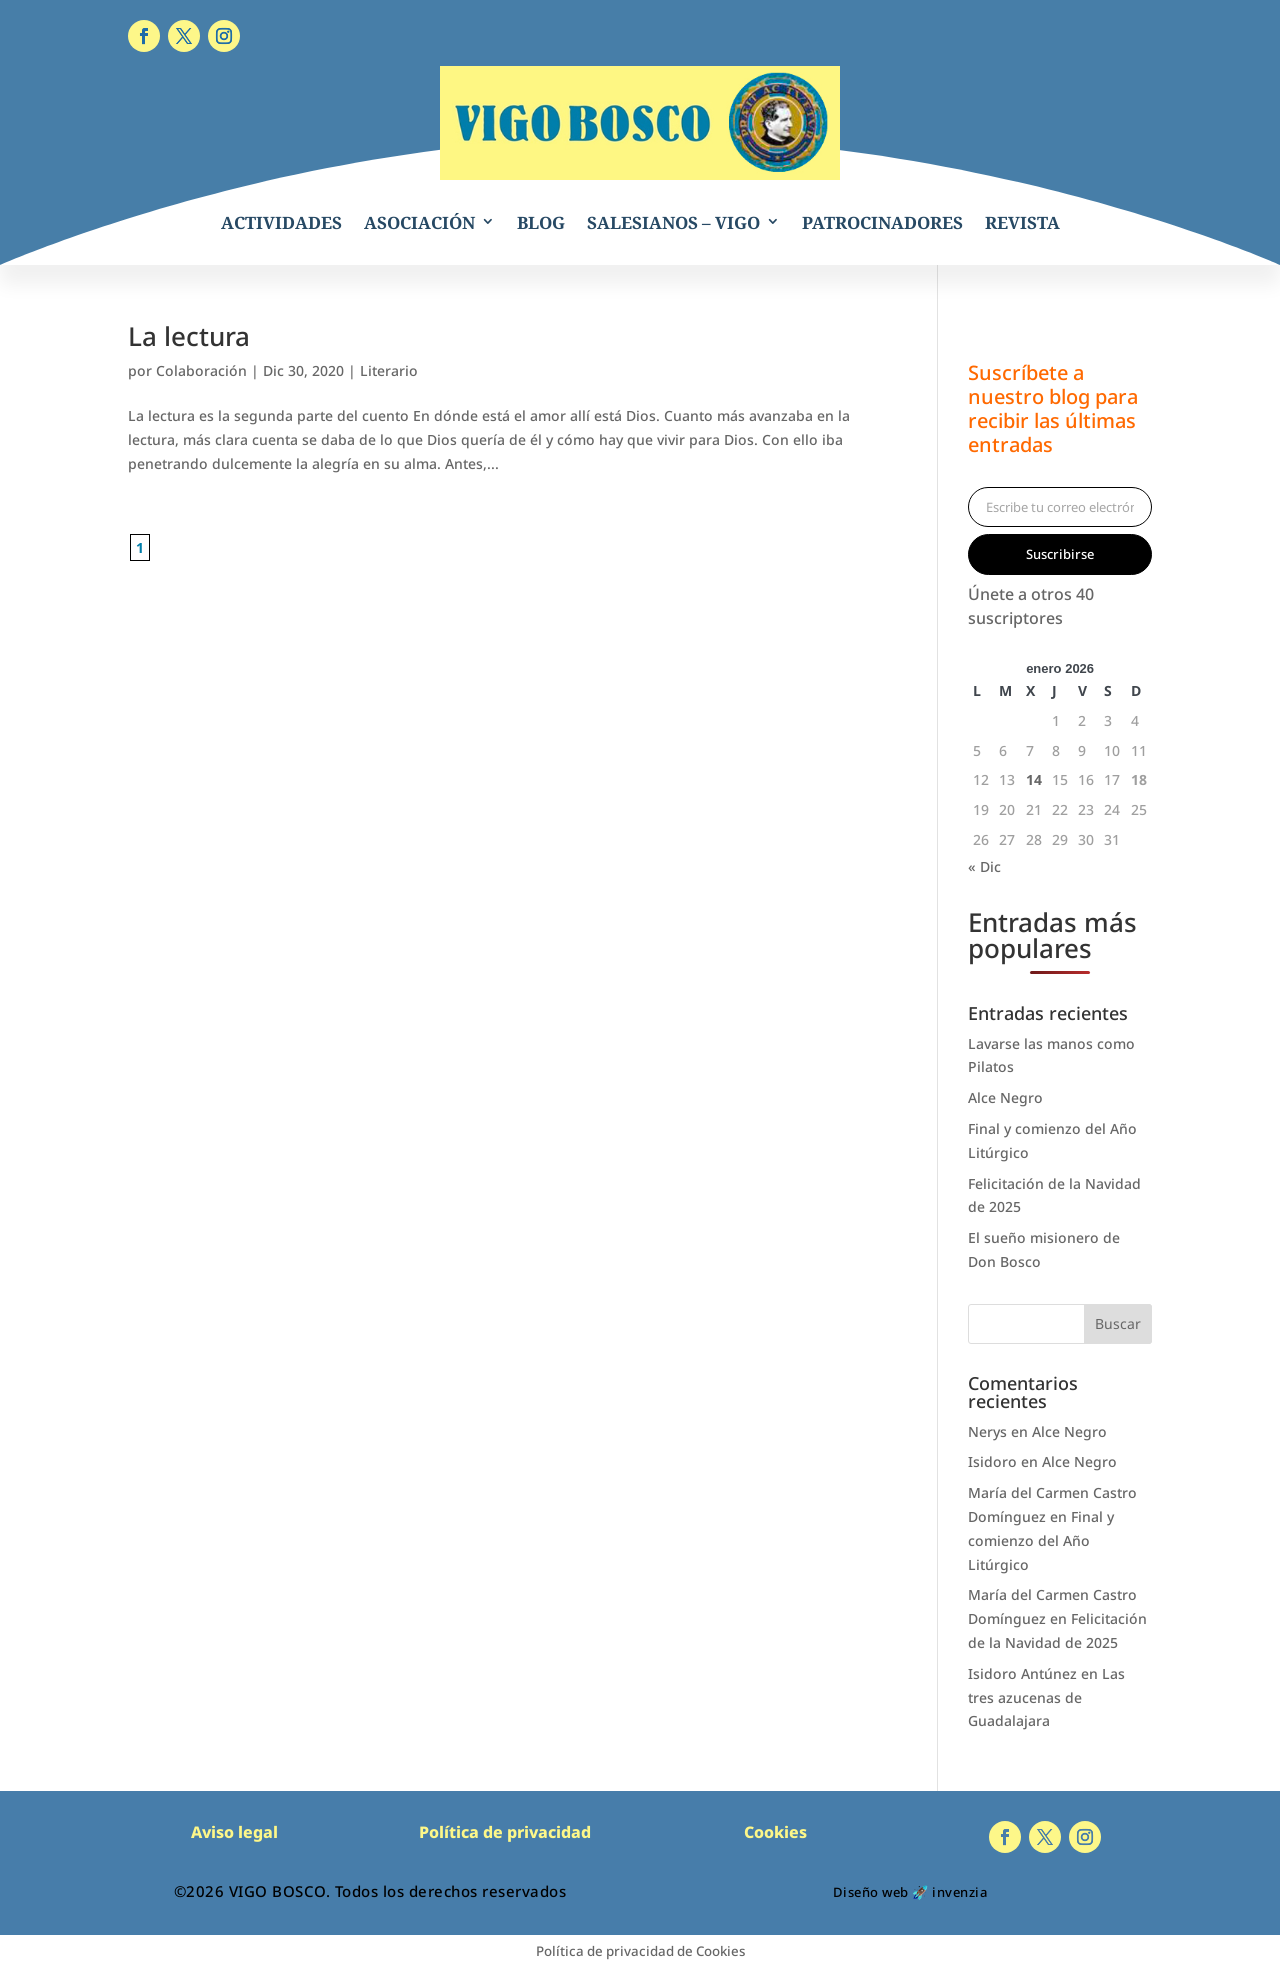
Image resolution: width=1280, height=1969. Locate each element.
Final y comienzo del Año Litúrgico (1041, 1540)
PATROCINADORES (882, 222)
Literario (389, 370)
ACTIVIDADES (281, 222)
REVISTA (1022, 222)
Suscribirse (1060, 554)
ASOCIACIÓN (419, 222)
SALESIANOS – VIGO (673, 222)
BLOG (541, 222)
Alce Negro (1005, 1097)
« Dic (984, 866)
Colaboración (201, 370)
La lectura (189, 336)
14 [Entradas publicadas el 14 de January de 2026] (1034, 779)
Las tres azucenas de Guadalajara (1046, 1697)
